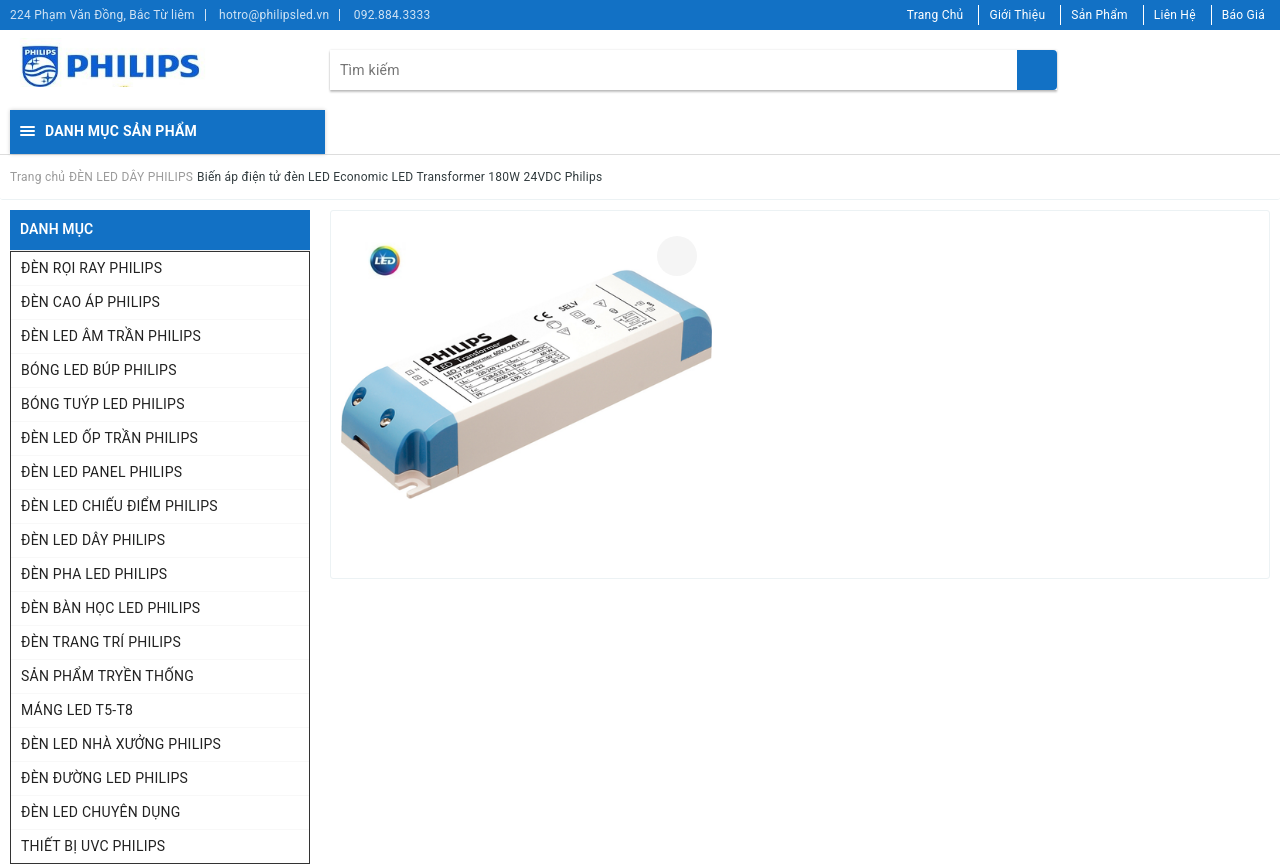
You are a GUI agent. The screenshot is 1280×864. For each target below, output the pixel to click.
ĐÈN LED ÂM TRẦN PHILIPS (111, 336)
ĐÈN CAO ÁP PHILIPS (90, 302)
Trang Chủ (935, 15)
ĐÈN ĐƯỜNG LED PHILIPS (104, 778)
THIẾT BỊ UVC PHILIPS (93, 846)
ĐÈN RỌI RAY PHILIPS (91, 268)
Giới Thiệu (1017, 15)
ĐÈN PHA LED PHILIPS (94, 574)
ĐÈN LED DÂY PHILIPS (93, 540)
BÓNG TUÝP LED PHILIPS (103, 404)
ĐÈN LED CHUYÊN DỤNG (101, 812)
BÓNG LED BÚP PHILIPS (99, 370)
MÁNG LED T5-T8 (77, 710)
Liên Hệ (1175, 15)
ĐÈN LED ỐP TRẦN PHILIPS (109, 438)
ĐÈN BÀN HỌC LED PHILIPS (110, 608)
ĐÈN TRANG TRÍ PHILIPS (101, 642)
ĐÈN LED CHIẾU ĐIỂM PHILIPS (119, 506)
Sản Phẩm (1099, 15)
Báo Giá (1243, 15)
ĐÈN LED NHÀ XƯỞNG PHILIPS (121, 744)
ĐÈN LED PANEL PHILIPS (101, 472)
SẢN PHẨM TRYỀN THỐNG (107, 676)
